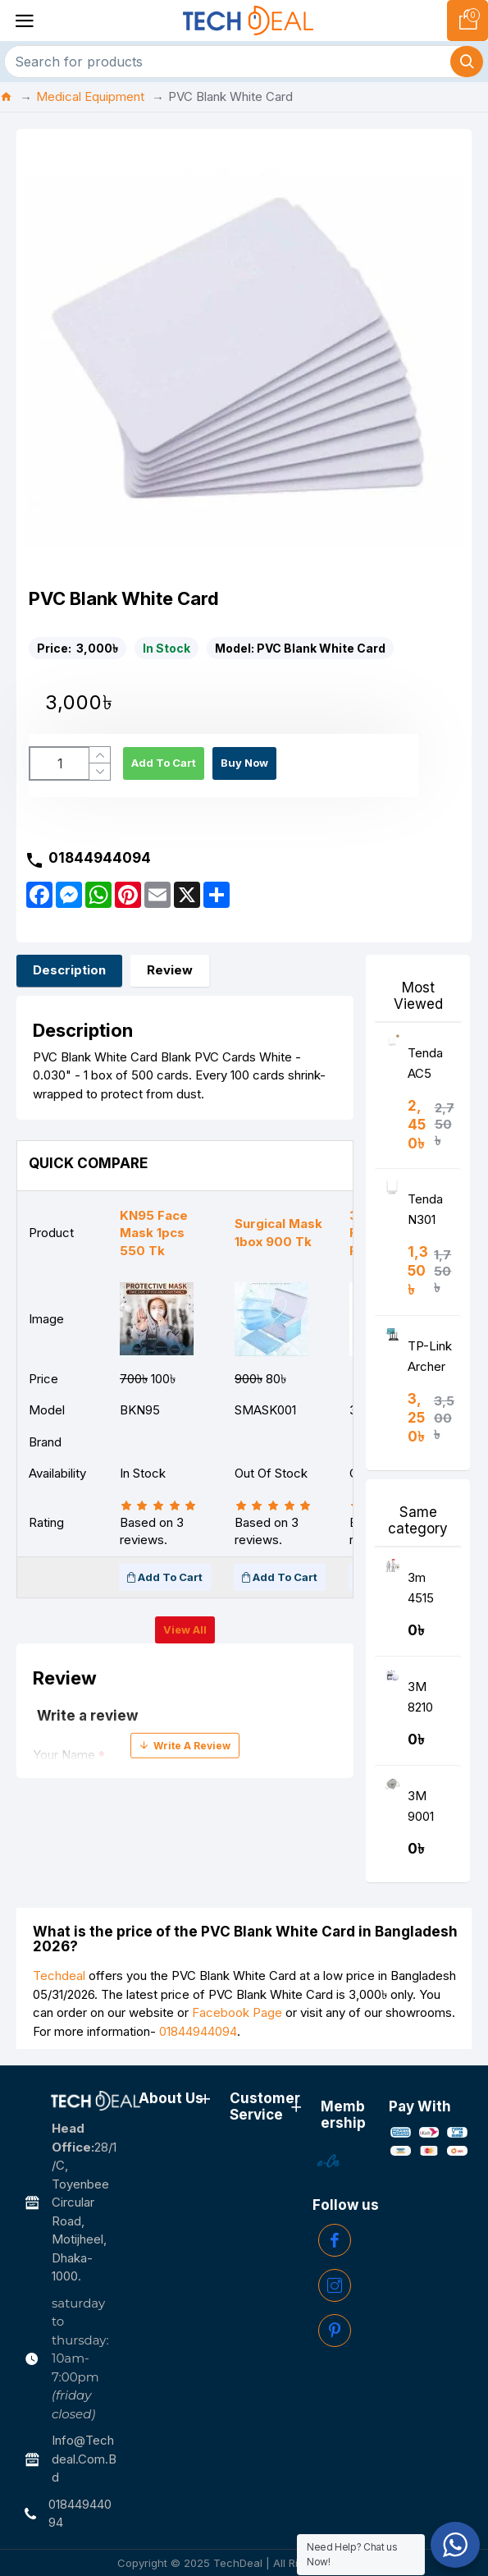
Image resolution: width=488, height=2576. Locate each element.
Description (69, 970)
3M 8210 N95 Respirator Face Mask (431, 1700)
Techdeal (59, 1975)
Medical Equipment (90, 96)
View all (185, 1629)
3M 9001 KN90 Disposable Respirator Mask (431, 1809)
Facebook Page (237, 2012)
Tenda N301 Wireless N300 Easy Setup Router (429, 1213)
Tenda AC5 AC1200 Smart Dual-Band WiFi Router (428, 1067)
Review (170, 970)
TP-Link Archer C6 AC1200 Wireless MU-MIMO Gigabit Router (430, 1360)
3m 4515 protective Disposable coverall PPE (431, 1591)
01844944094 (198, 2031)
